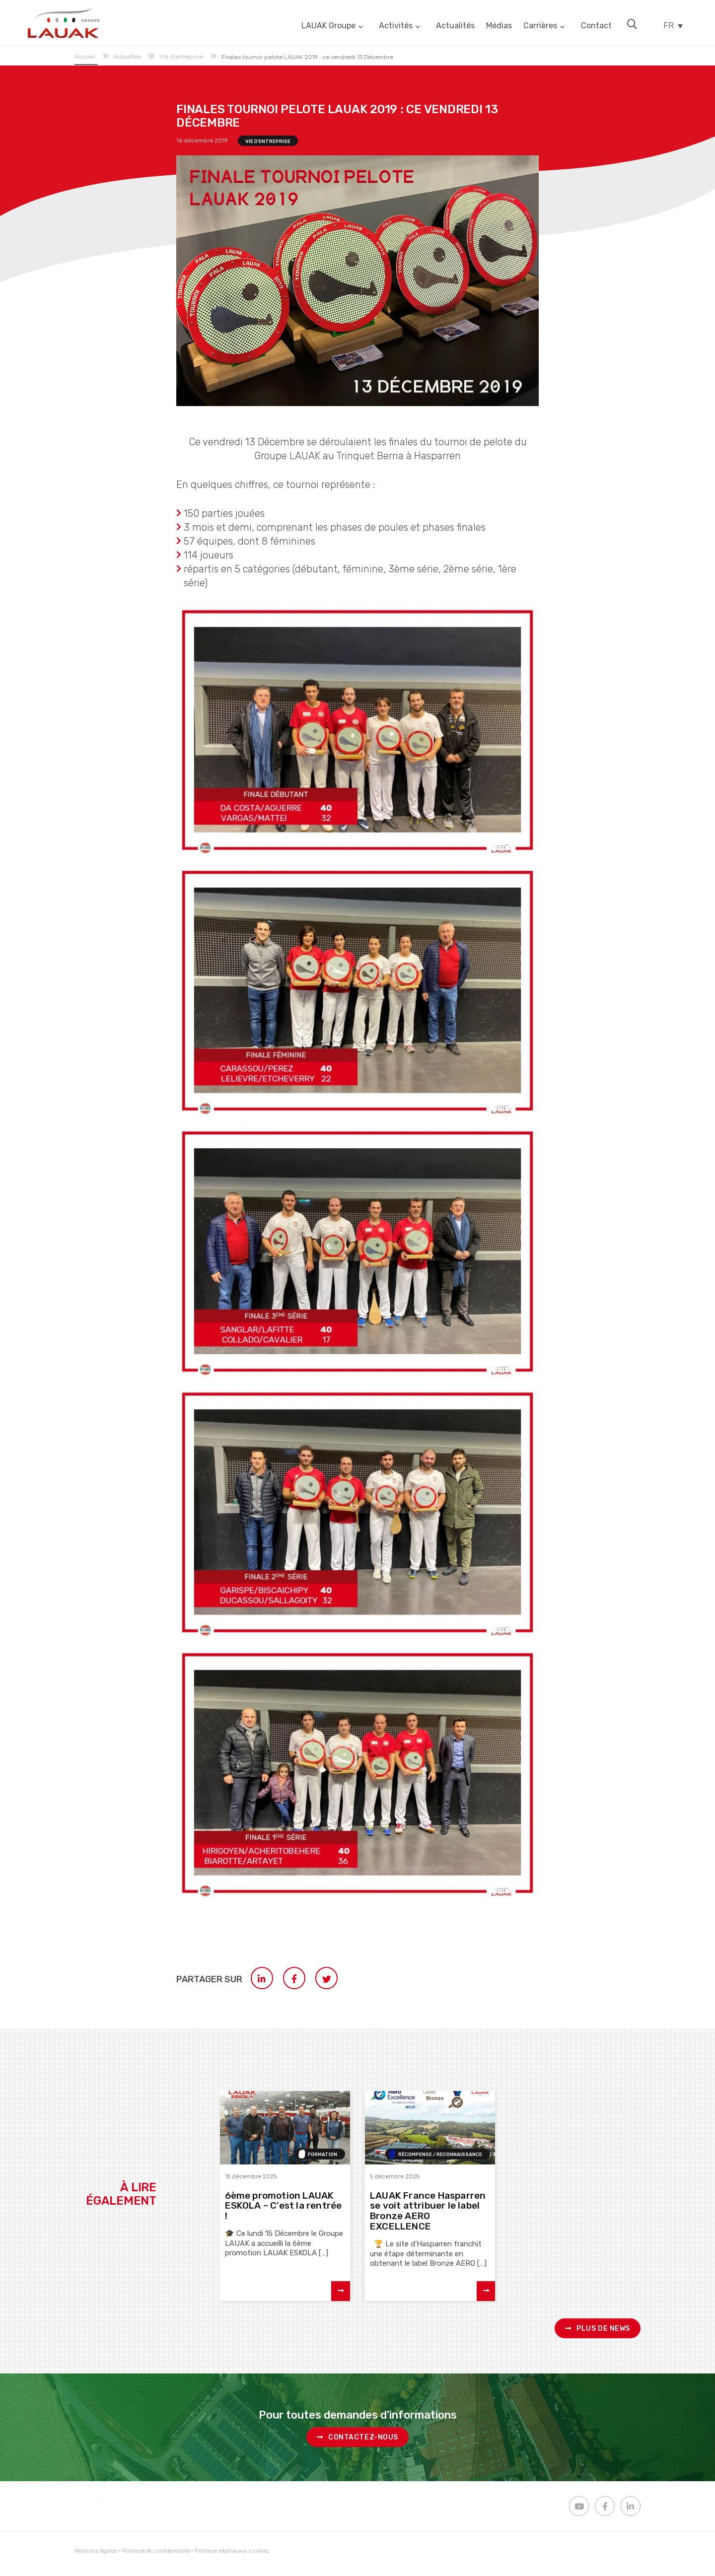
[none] (671, 25)
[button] (629, 24)
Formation (322, 2155)
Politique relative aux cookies (232, 2551)
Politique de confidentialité (155, 2551)
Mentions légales (95, 2551)
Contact (591, 24)
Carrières (537, 24)
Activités (389, 24)
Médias (494, 24)
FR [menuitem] (666, 25)
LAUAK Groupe (322, 24)
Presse (618, 2155)
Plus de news (597, 2328)
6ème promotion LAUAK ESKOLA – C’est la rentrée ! (283, 2206)
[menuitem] (671, 25)
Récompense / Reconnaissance (440, 2155)
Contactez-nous (357, 2437)
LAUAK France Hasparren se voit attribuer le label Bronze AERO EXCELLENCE (428, 2211)
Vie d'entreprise (267, 141)
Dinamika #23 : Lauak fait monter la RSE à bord (573, 2201)
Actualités (448, 24)
